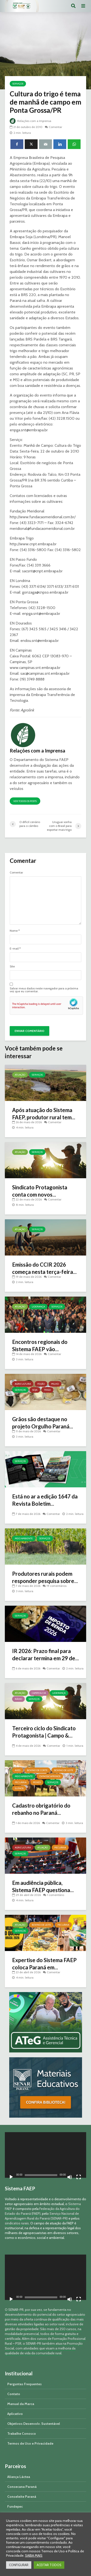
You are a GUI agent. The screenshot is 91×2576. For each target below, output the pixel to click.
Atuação (20, 1074)
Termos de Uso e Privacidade (30, 2443)
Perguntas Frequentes (24, 2384)
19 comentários (56, 1586)
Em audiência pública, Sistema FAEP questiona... (43, 1886)
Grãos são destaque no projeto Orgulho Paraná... (42, 1423)
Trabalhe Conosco (21, 2433)
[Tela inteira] (78, 2178)
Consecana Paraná (22, 2486)
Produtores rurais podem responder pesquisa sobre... (45, 1577)
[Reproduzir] (11, 2178)
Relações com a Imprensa (30, 121)
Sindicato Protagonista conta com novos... (39, 1191)
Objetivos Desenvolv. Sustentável (33, 2423)
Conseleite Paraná (21, 2496)
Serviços (17, 83)
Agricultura (23, 1383)
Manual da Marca (20, 2404)
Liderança (38, 1306)
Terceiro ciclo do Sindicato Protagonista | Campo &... (44, 1732)
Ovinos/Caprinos (49, 1776)
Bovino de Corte (37, 1770)
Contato (13, 2394)
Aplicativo (15, 2414)
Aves (17, 1770)
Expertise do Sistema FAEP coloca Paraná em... (44, 1964)
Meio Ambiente (24, 1538)
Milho (55, 1383)
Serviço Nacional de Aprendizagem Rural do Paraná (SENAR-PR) (42, 2216)
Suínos (19, 1788)
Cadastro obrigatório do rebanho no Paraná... (41, 1809)
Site (12, 966)
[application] (45, 2155)
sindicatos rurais (17, 2223)
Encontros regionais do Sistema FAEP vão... (39, 1345)
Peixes (37, 1782)
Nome (15, 930)
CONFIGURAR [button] (18, 2565)
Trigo (47, 1389)
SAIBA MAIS (33, 2555)
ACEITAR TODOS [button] (49, 2565)
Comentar (55, 127)
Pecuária (20, 1782)
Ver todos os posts (25, 801)
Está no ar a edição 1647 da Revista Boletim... (45, 1500)
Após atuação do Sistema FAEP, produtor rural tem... (43, 1114)
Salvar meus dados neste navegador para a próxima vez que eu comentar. (44, 990)
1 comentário (55, 1895)
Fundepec (15, 2506)
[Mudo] (69, 2178)
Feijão (41, 1383)
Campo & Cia (39, 1693)
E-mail (15, 948)
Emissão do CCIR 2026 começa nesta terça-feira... (44, 1268)
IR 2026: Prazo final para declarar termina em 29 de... (45, 1654)
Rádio (18, 1699)
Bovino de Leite (63, 1770)
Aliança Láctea (18, 2477)
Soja (34, 1389)
